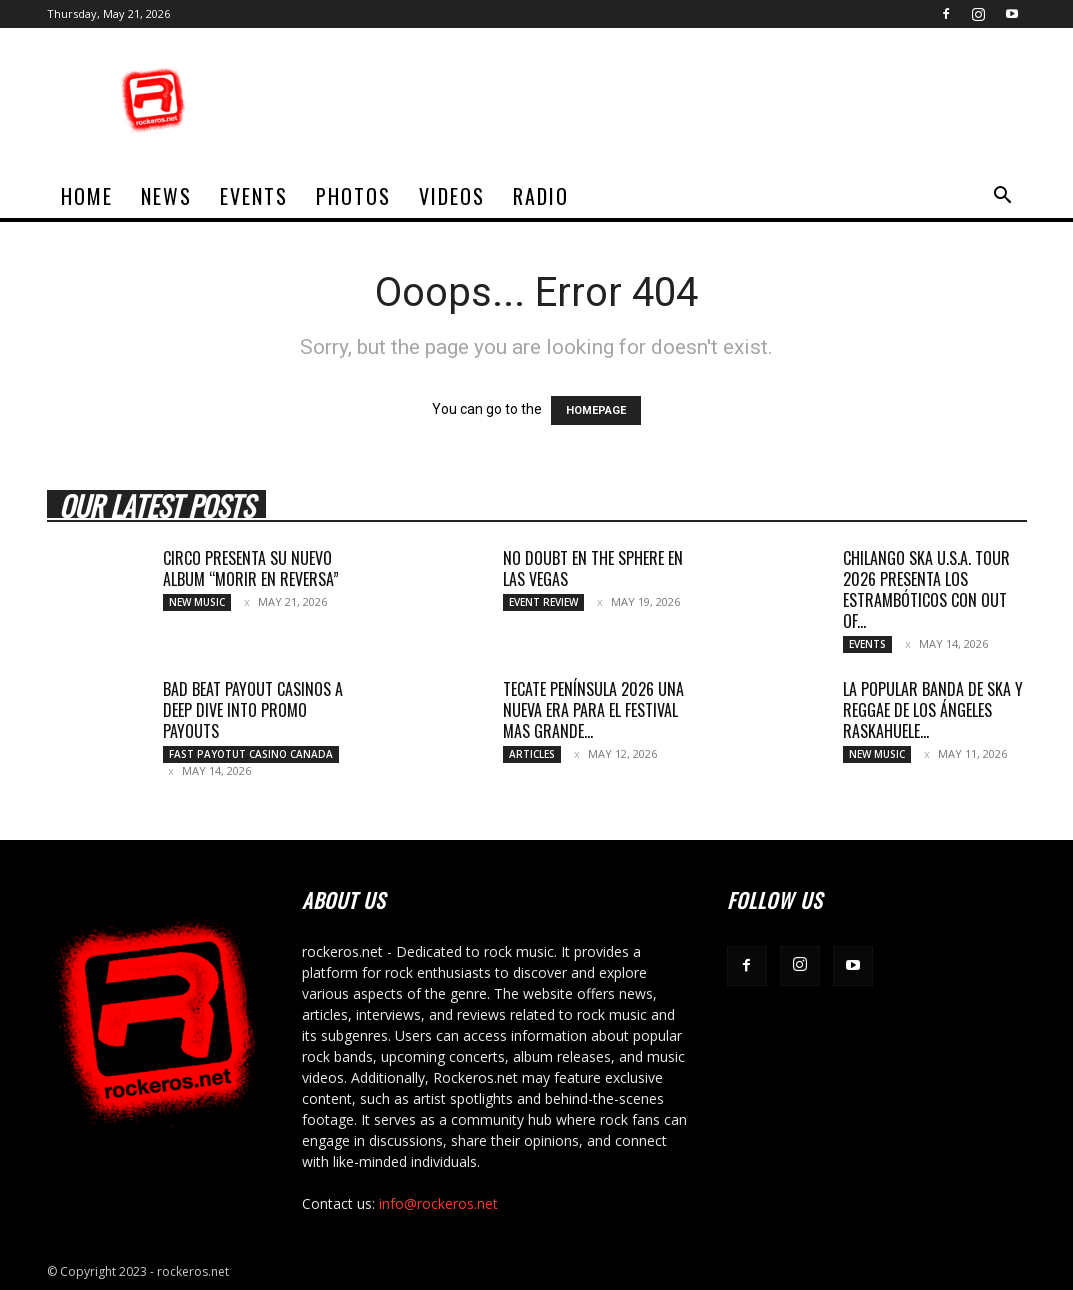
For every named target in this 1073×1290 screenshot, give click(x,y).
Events (254, 196)
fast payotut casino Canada (251, 754)
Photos (353, 196)
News (166, 196)
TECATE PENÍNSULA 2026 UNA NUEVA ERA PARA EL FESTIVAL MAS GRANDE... (593, 710)
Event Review (543, 602)
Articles (532, 754)
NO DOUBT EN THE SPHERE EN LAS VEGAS (593, 568)
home (87, 196)
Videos (452, 196)
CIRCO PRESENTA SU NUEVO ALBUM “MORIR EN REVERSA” (251, 568)
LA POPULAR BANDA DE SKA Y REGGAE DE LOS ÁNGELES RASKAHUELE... (933, 710)
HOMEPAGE (596, 410)
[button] (1003, 197)
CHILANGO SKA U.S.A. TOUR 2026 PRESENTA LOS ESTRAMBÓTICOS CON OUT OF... (926, 589)
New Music (197, 602)
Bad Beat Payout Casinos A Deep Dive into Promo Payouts (253, 710)
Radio (541, 196)
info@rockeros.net (438, 1203)
